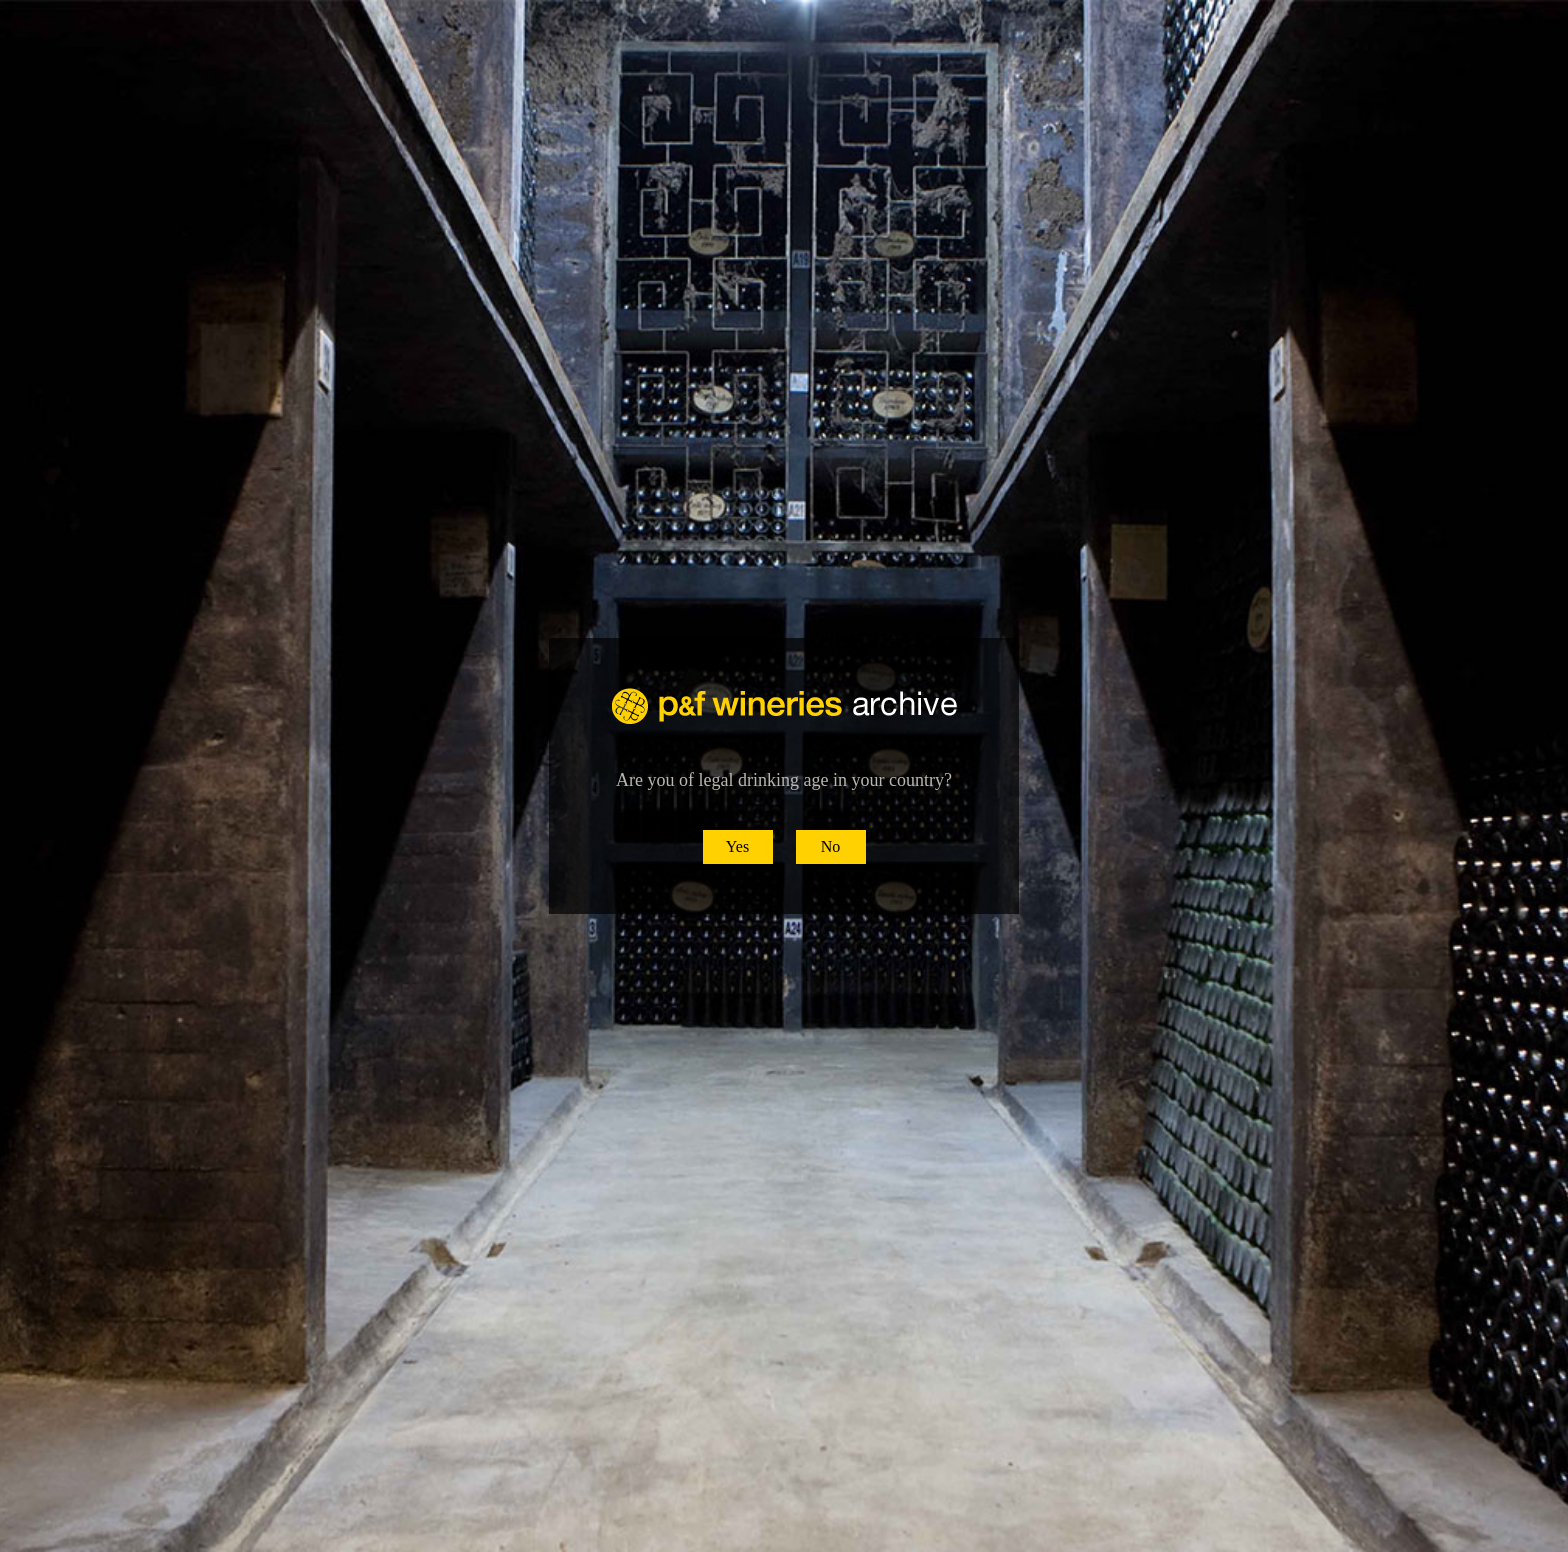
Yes (737, 846)
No (831, 846)
